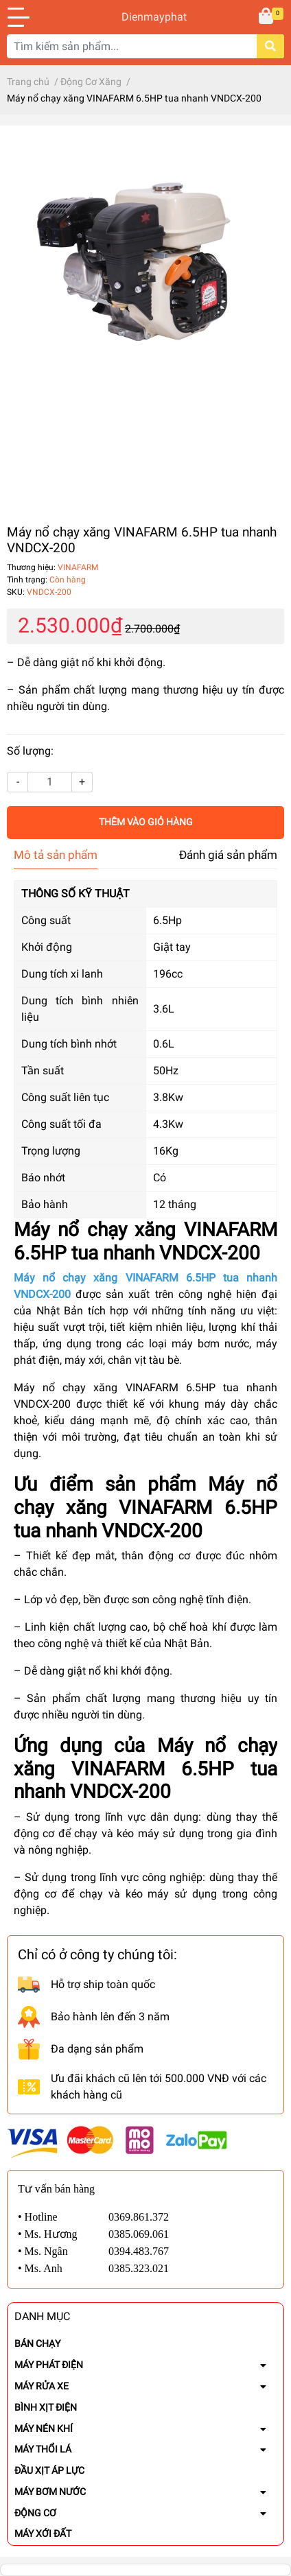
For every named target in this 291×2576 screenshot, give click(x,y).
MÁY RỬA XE (41, 2385)
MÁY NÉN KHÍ (43, 2428)
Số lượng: (30, 750)
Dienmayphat (145, 16)
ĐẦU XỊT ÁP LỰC (49, 2470)
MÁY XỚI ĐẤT (42, 2533)
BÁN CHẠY (37, 2343)
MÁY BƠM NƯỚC (50, 2491)
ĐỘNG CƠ (35, 2512)
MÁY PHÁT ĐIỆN (48, 2364)
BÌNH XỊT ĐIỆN (45, 2407)
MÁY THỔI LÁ (42, 2449)
